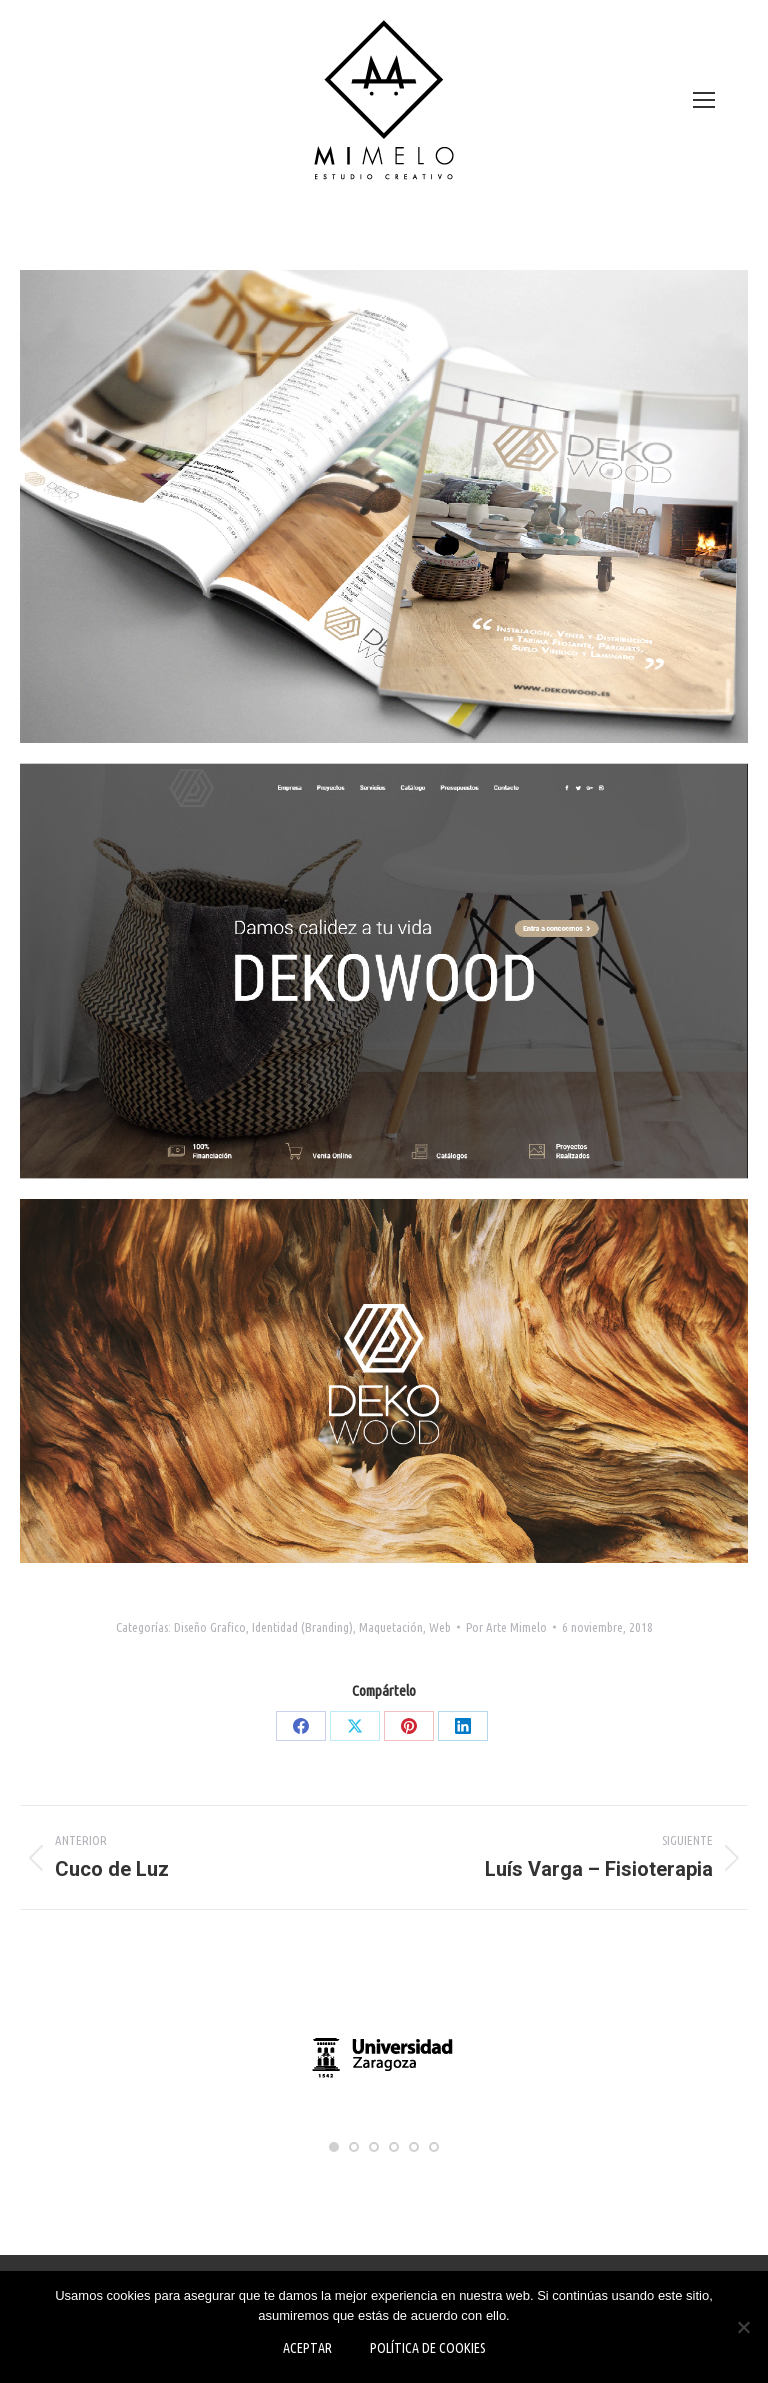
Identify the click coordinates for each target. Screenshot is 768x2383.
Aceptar (307, 2348)
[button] (334, 2147)
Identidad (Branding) (302, 1627)
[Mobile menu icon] (704, 100)
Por (506, 1627)
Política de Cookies (428, 2348)
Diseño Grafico (210, 1627)
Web (440, 1627)
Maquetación (391, 1627)
